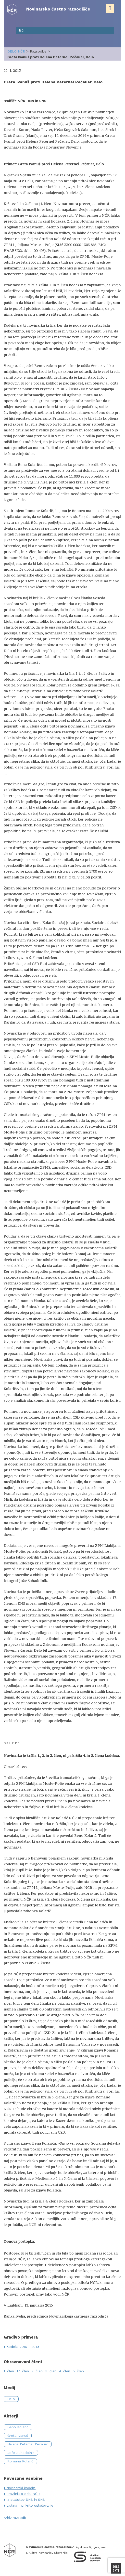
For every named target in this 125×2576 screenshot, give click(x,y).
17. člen (23, 2371)
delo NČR (16, 51)
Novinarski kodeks (21, 2488)
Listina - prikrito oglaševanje (29, 2505)
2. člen (37, 2371)
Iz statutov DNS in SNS (25, 2499)
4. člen (64, 2371)
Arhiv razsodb (15, 2518)
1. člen (9, 2371)
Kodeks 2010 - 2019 (22, 2347)
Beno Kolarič (17, 2427)
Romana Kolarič (20, 2461)
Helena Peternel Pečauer (27, 2444)
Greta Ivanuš (17, 2435)
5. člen (78, 2371)
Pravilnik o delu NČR (23, 2494)
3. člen (50, 2371)
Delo (11, 2399)
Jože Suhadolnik (20, 2453)
